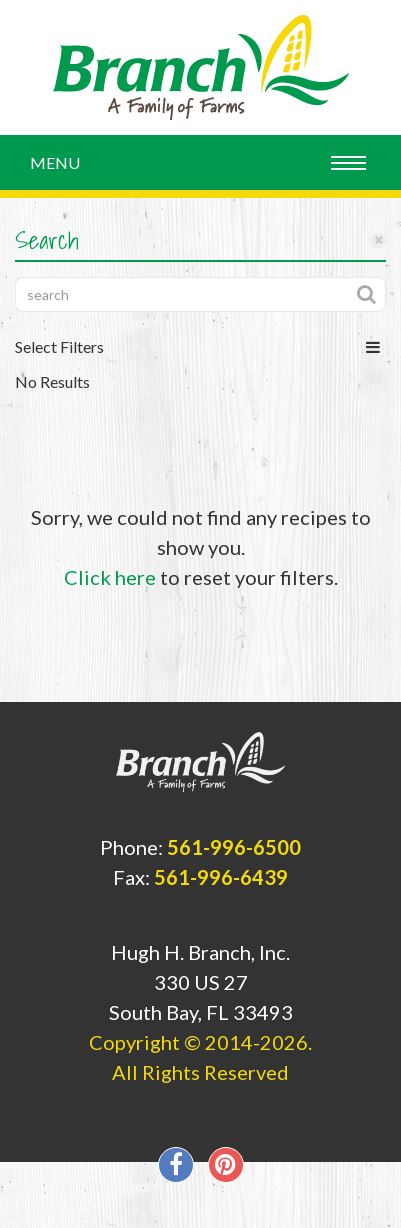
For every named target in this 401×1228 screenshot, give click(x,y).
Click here (110, 577)
